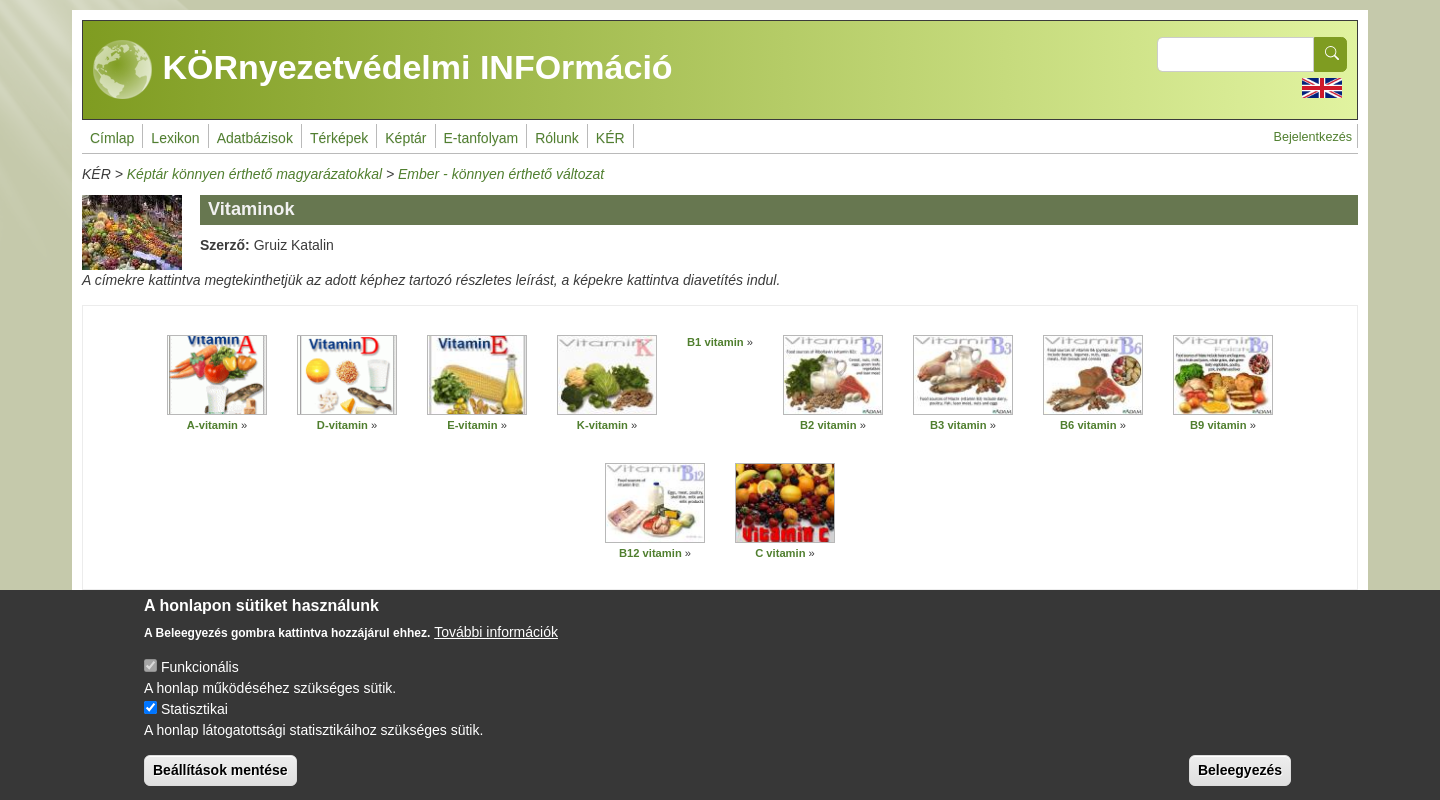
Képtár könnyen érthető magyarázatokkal (254, 174)
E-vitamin (472, 425)
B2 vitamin (828, 425)
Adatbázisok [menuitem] (255, 138)
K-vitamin (602, 425)
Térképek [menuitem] (339, 138)
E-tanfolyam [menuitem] (481, 138)
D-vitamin (342, 425)
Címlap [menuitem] (112, 138)
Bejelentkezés (1313, 137)
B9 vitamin (1218, 425)
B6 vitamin (1088, 425)
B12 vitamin (650, 553)
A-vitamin (212, 425)
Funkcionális (200, 685)
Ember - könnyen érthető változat (501, 174)
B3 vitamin (958, 425)
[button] (217, 375)
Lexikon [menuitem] (175, 138)
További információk (496, 650)
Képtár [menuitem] (405, 138)
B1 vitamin (715, 342)
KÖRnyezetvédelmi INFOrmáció (383, 70)
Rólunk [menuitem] (557, 138)
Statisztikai (194, 727)
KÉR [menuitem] (610, 138)
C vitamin (780, 553)
